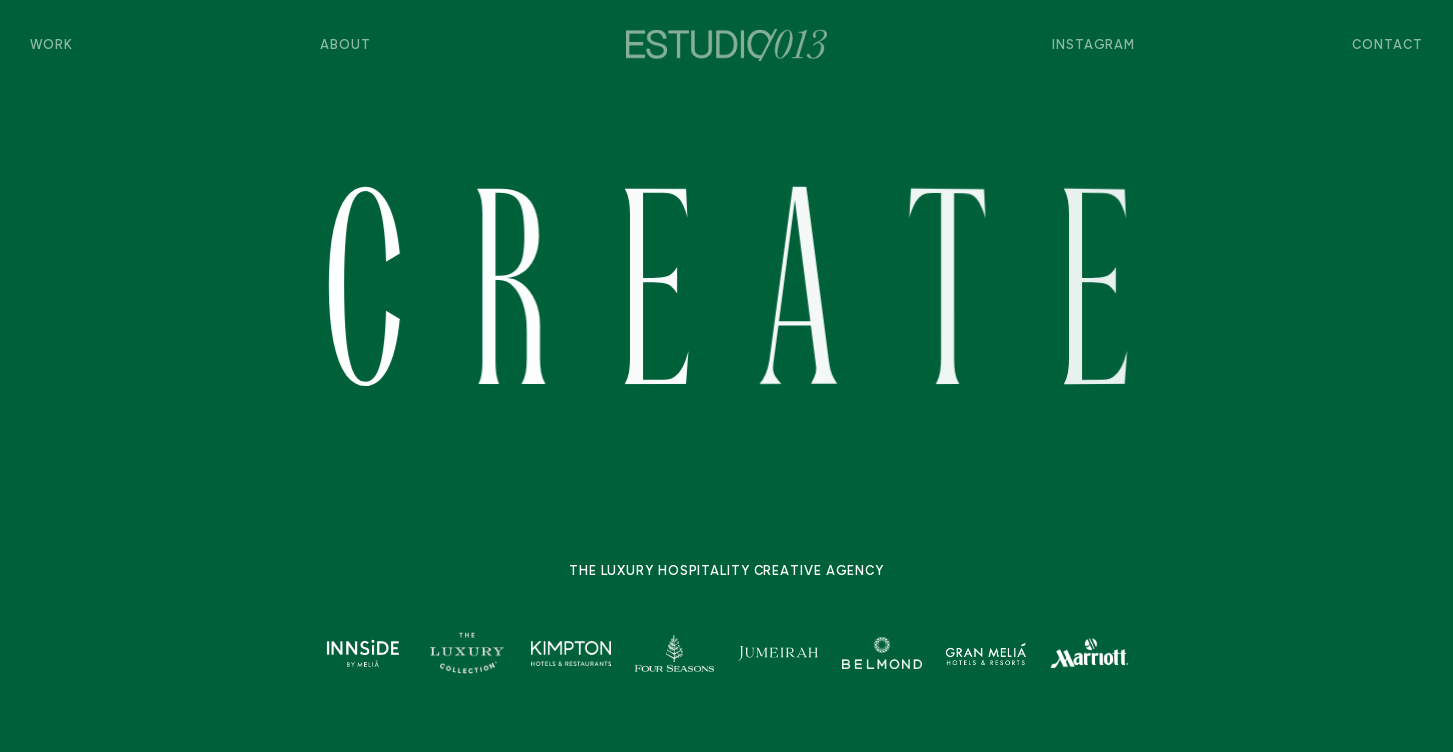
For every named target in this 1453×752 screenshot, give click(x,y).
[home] (726, 44)
